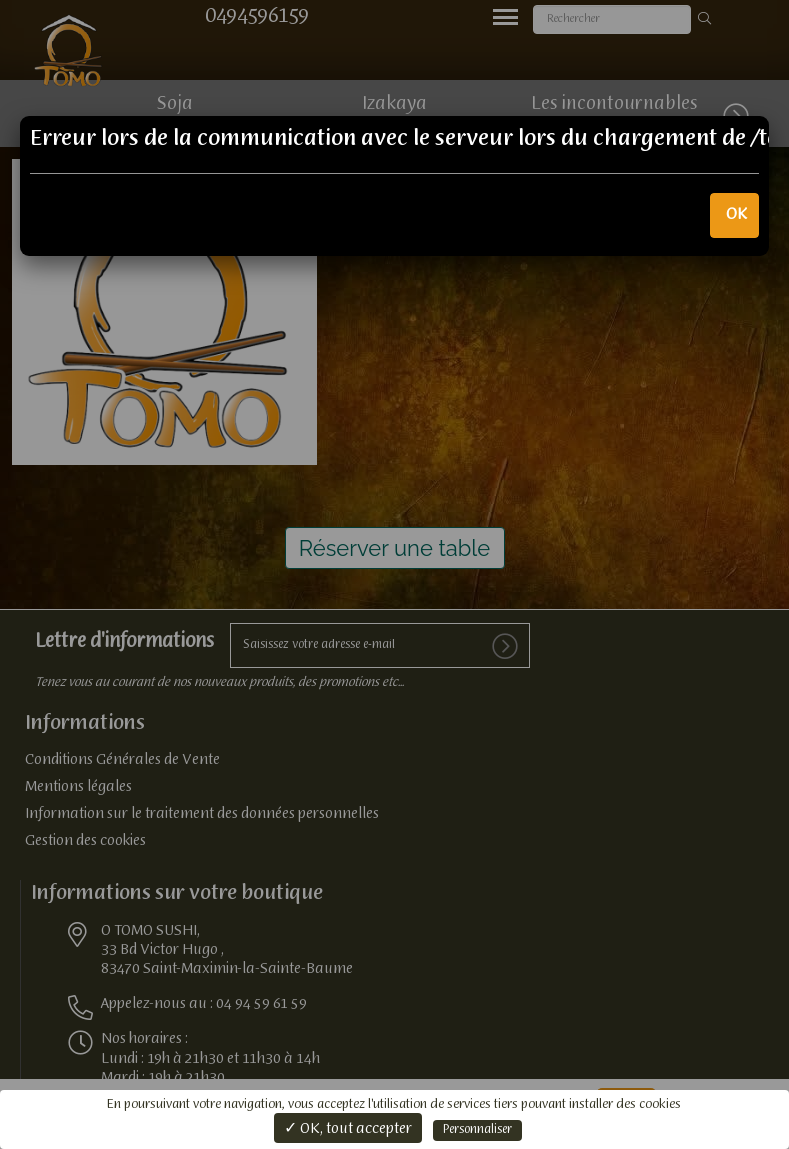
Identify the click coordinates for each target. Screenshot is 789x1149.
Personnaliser (477, 1130)
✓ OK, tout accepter (348, 1129)
